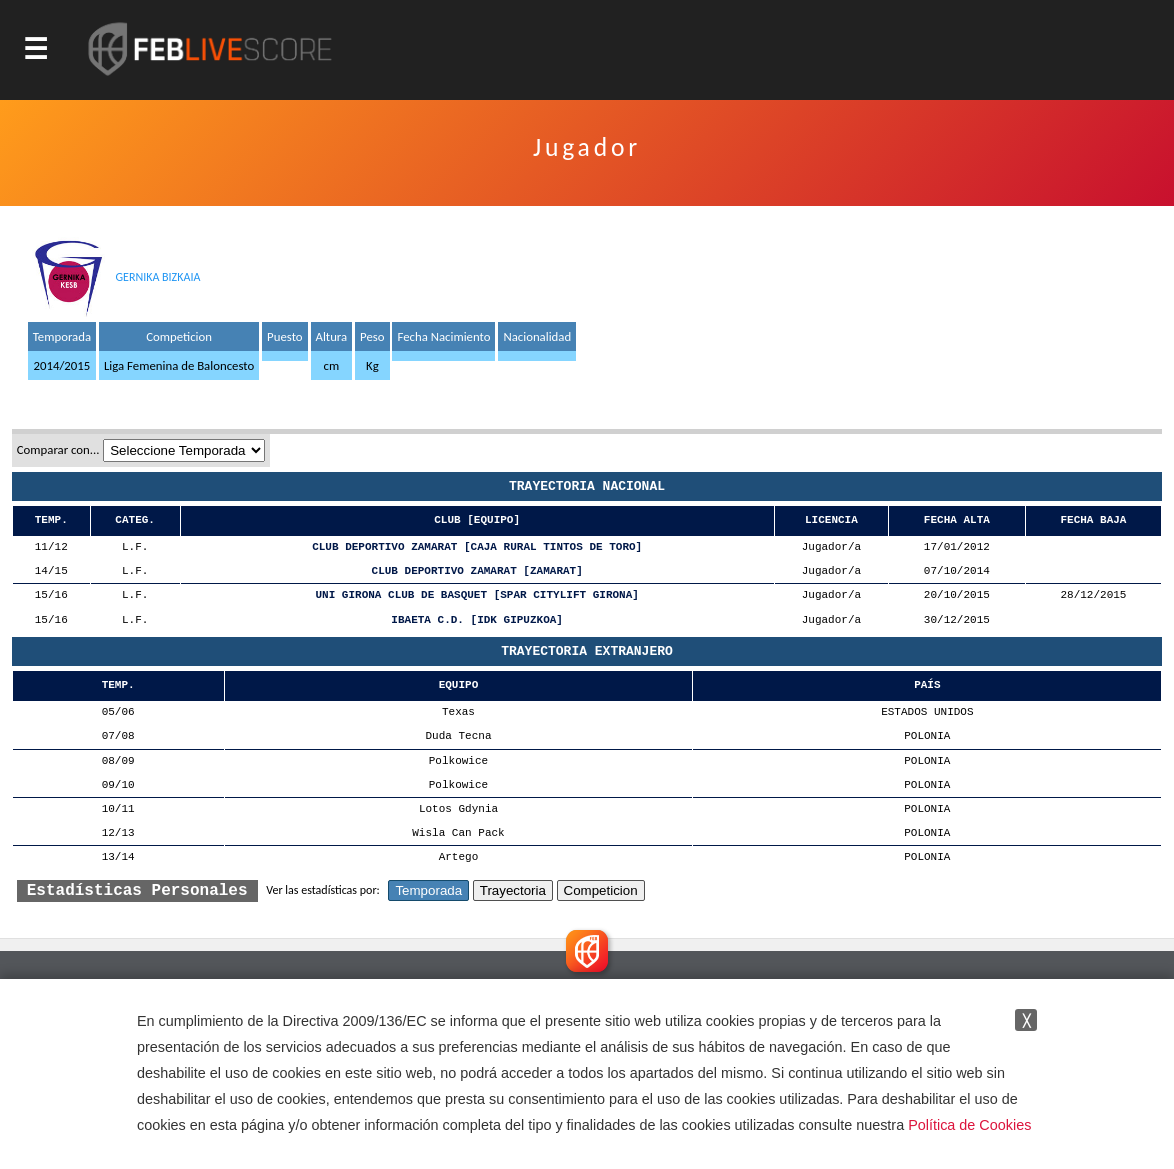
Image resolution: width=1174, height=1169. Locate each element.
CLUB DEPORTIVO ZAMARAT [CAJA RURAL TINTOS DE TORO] (477, 547)
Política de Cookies (969, 1125)
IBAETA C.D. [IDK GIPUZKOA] (477, 620)
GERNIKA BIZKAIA (157, 277)
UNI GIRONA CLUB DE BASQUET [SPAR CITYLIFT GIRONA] (476, 595)
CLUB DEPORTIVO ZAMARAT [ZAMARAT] (477, 571)
